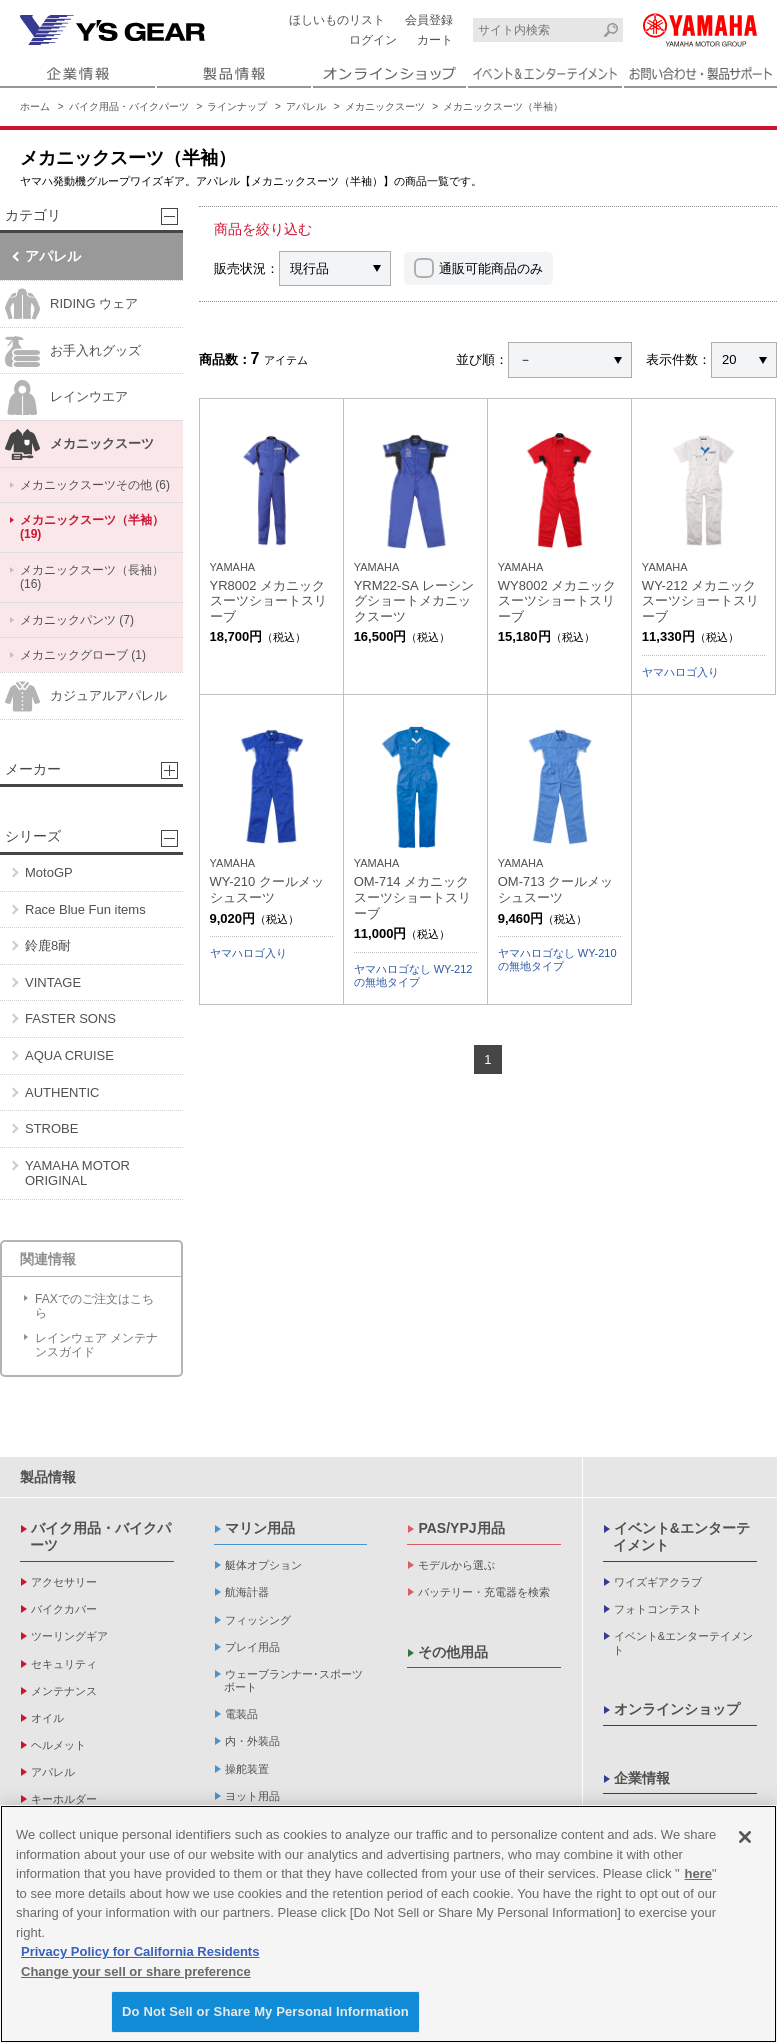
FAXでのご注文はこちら (94, 1306)
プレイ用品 (252, 1647)
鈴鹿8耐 (48, 945)
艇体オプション (263, 1565)
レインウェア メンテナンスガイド (96, 1345)
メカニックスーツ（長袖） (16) (92, 577)
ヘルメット (58, 1745)
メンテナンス (64, 1691)
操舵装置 (247, 1769)
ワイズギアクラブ (658, 1582)
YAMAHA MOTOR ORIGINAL (77, 1173)
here (698, 1873)
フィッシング (258, 1620)
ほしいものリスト (337, 20)
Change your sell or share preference (136, 1971)
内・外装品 (252, 1741)
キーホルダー (64, 1799)
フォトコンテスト (658, 1609)
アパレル (306, 106)
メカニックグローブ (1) (83, 655)
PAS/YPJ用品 (461, 1528)
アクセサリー (64, 1582)
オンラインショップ (677, 1709)
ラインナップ (237, 106)
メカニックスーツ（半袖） (503, 106)
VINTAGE (53, 982)
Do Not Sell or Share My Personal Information (265, 2011)
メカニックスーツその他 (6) (95, 485)
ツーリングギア (69, 1636)
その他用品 (453, 1652)
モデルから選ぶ (456, 1565)
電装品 (241, 1714)
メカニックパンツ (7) (77, 620)
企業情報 (642, 1778)
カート (435, 40)
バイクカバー (64, 1609)
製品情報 (48, 1477)
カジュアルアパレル (86, 696)
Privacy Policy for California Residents (140, 1951)
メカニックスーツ (385, 106)
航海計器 (247, 1592)
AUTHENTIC (62, 1092)
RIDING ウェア (71, 304)
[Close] (745, 1837)
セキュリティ (64, 1664)
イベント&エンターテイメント (681, 1536)
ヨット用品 (252, 1796)
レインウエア (66, 397)
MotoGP (49, 872)
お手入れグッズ (73, 351)
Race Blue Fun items (85, 909)
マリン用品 (260, 1528)
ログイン (373, 40)
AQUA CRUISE (69, 1055)
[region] (388, 1924)
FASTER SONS (70, 1018)
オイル (47, 1718)
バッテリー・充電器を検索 (484, 1592)
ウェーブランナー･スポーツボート (293, 1680)
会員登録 (429, 20)
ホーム (35, 106)
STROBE (51, 1128)
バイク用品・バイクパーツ (129, 106)
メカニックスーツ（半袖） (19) (92, 527)
